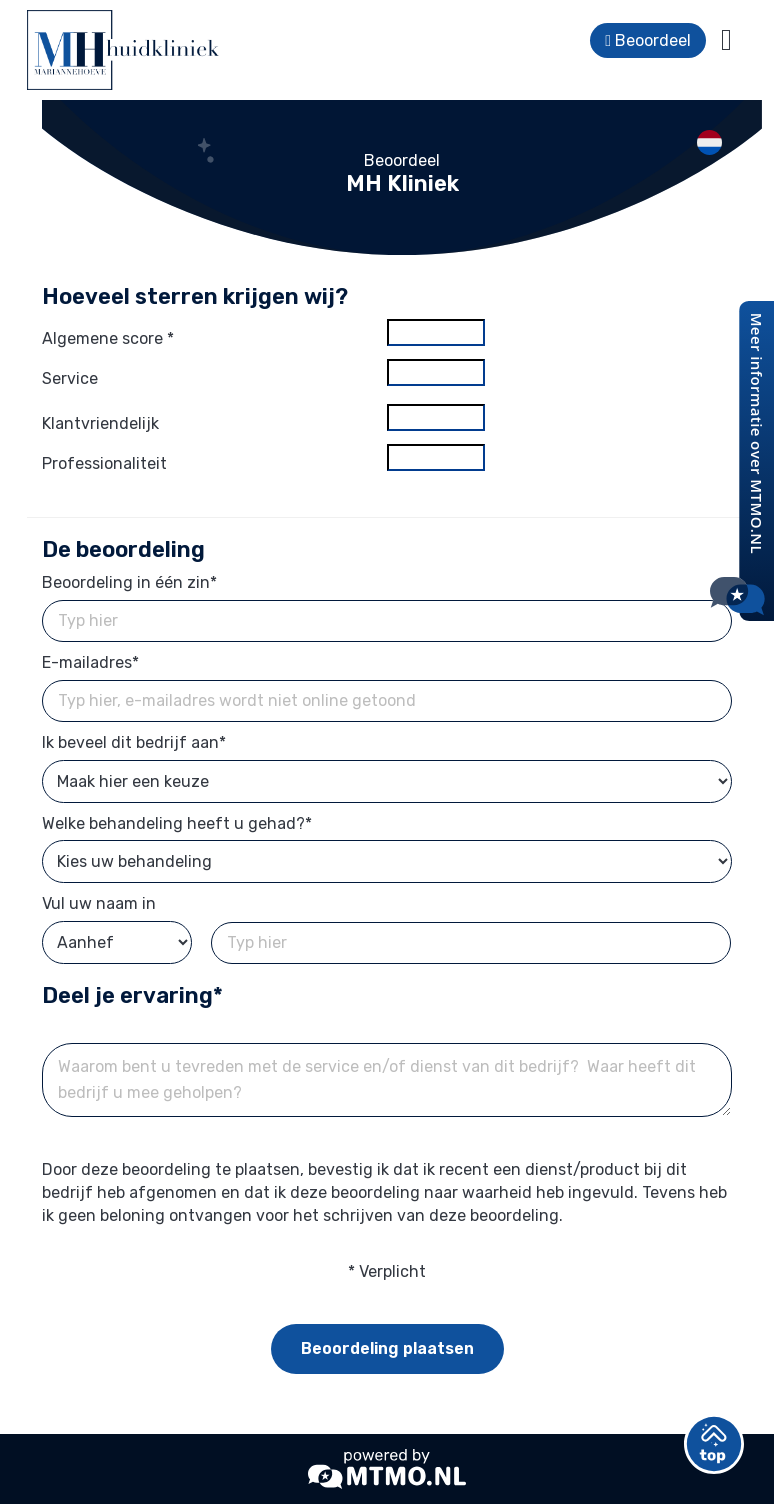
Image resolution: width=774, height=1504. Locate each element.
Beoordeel (648, 40)
